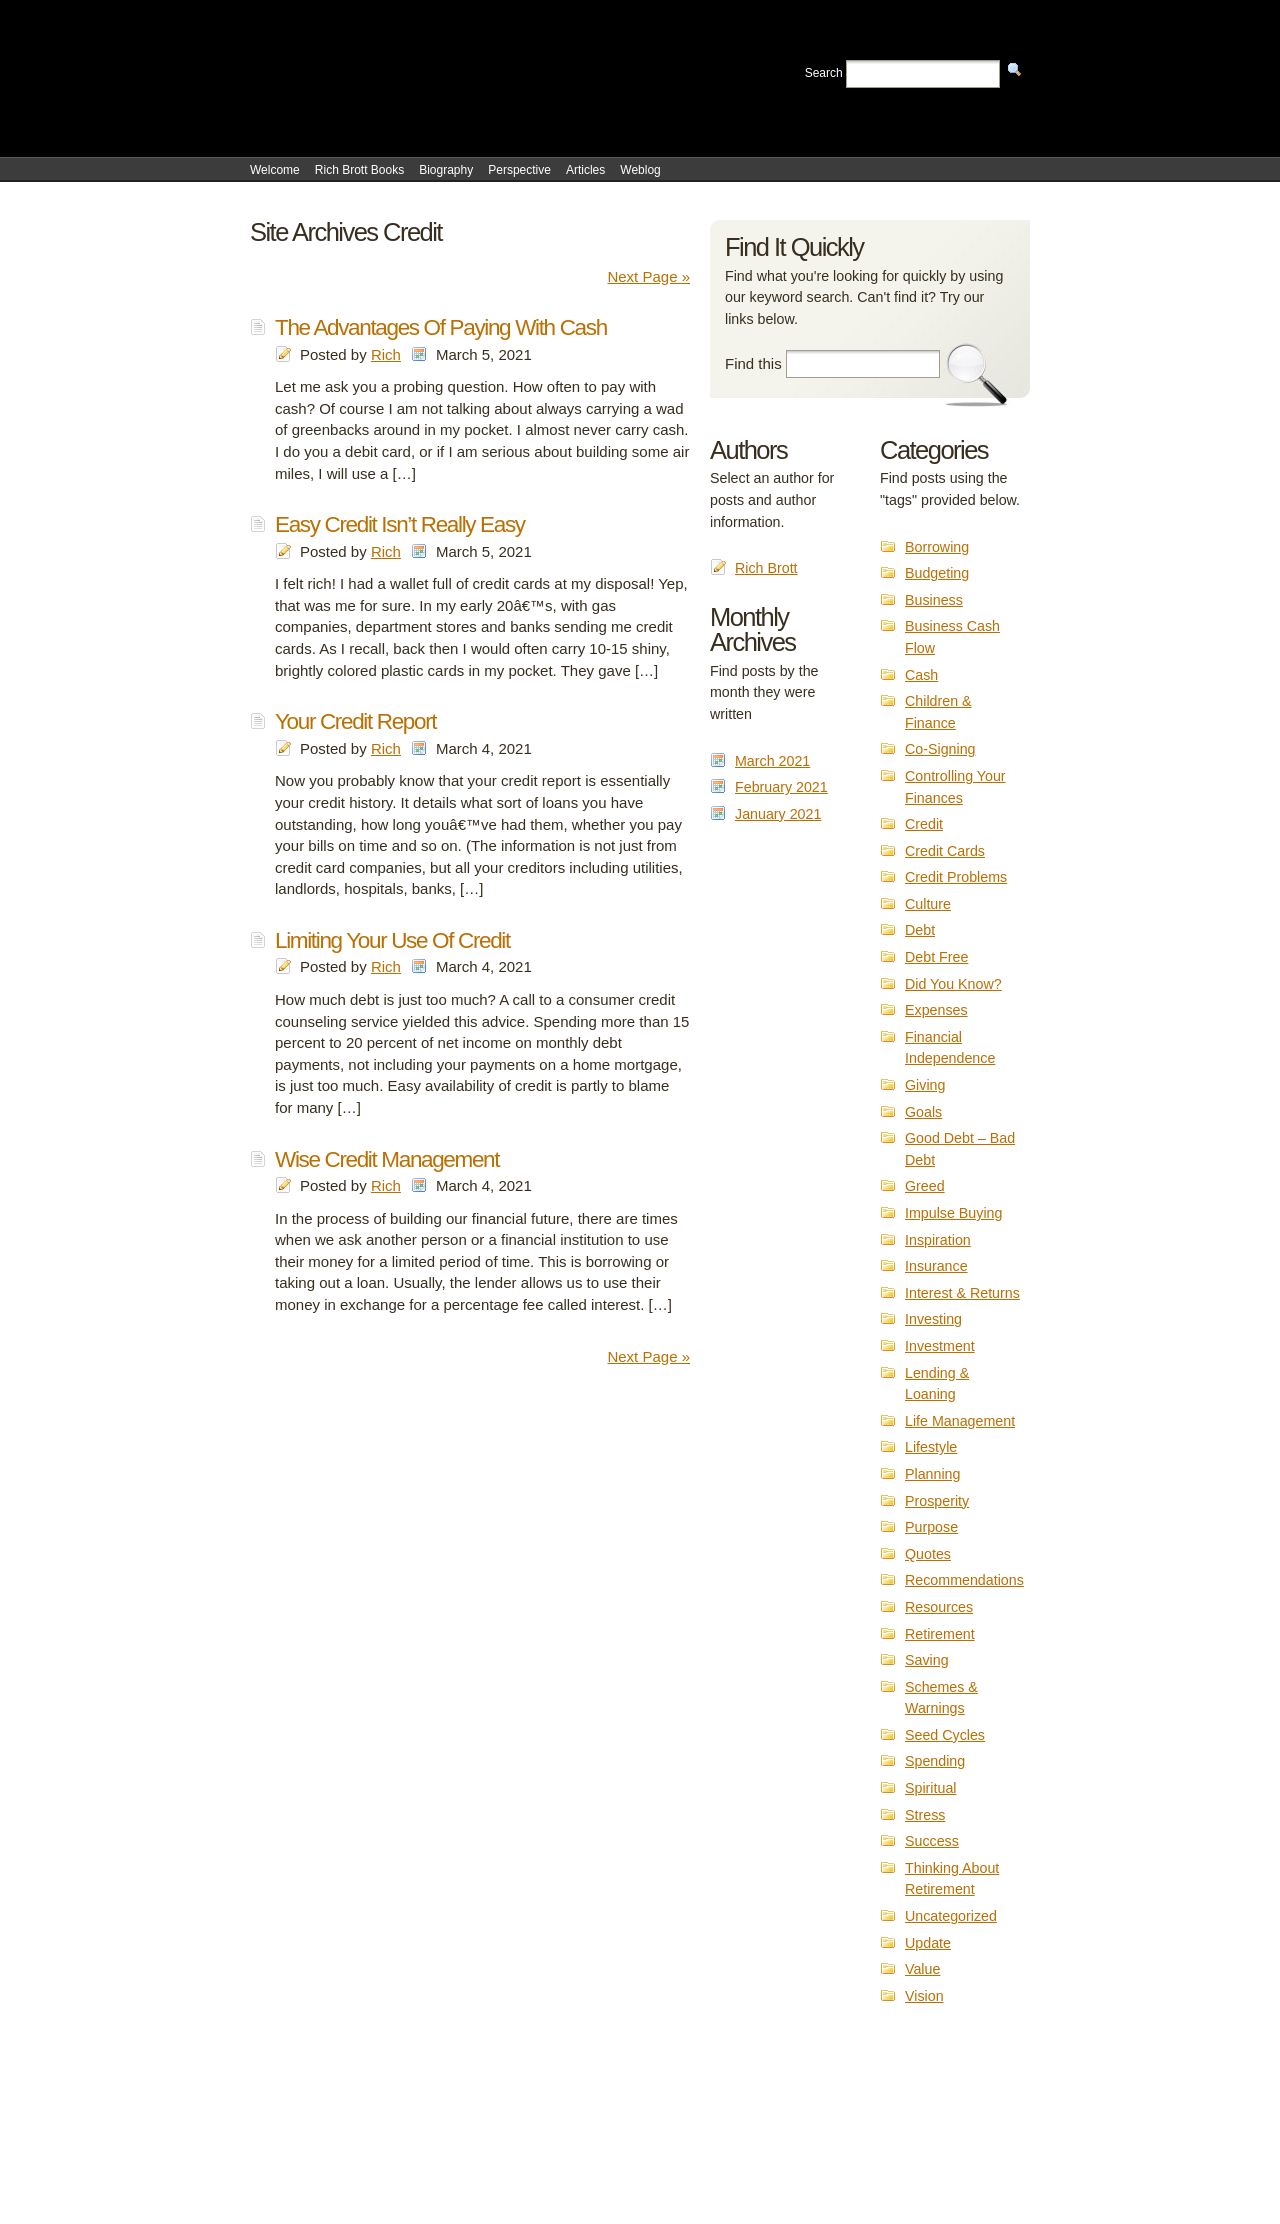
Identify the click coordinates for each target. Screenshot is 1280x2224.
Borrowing (937, 547)
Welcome (275, 170)
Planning (932, 1474)
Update (928, 1943)
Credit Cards (945, 851)
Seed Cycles (945, 1735)
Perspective (519, 170)
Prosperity (937, 1501)
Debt (920, 930)
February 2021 (781, 787)
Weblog (640, 170)
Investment (940, 1346)
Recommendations (964, 1580)
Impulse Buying (953, 1213)
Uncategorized (951, 1916)
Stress (925, 1815)
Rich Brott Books (359, 170)
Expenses (936, 1010)
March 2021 (772, 761)
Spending (935, 1761)
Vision (924, 1996)
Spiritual (930, 1788)
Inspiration (938, 1240)
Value (922, 1969)
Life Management (960, 1421)
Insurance (936, 1266)
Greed (925, 1186)
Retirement (940, 1634)
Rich (386, 354)
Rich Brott (766, 568)
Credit (924, 824)
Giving (925, 1085)
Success (932, 1841)
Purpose (931, 1527)
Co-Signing (940, 749)
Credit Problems (956, 877)
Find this (753, 363)
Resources (939, 1607)
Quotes (928, 1554)
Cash (921, 675)
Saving (927, 1660)
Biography (446, 170)
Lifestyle (931, 1447)
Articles (585, 170)
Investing (933, 1319)
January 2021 (778, 814)
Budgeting (937, 573)
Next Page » (648, 276)
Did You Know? (953, 984)
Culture (928, 904)
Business (934, 600)
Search (824, 73)
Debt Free (936, 957)
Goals (923, 1112)
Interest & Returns (962, 1293)
